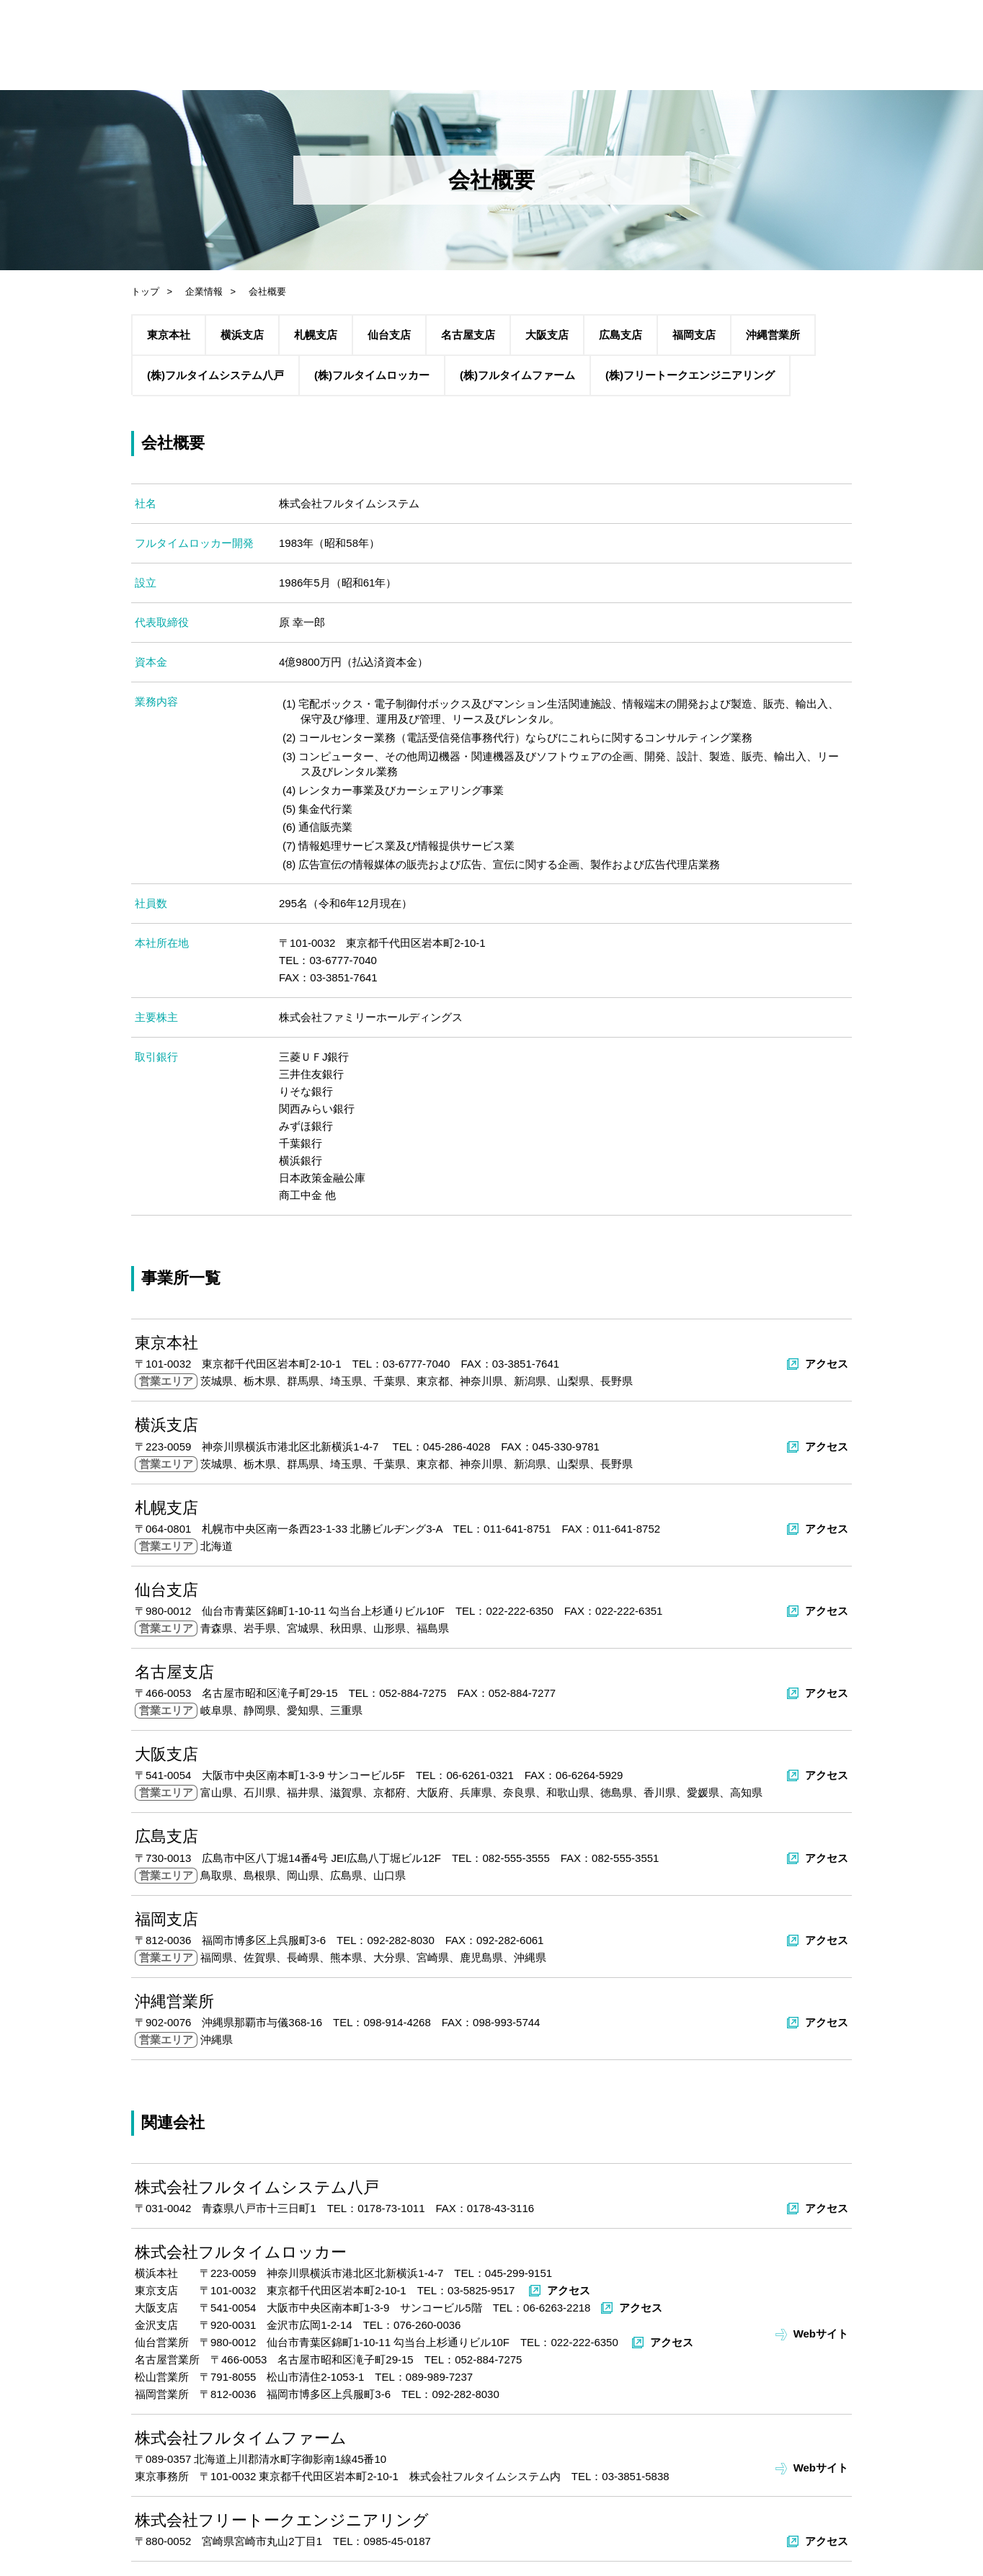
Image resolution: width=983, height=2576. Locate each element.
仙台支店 (389, 335)
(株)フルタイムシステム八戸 (215, 375)
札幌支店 (315, 335)
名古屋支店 (468, 335)
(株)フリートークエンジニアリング (690, 375)
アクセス (826, 1364)
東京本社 (168, 335)
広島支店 (620, 335)
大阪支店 (547, 335)
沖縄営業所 (773, 335)
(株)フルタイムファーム (517, 375)
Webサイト (820, 2333)
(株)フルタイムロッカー (372, 375)
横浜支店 (242, 335)
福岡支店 (694, 335)
